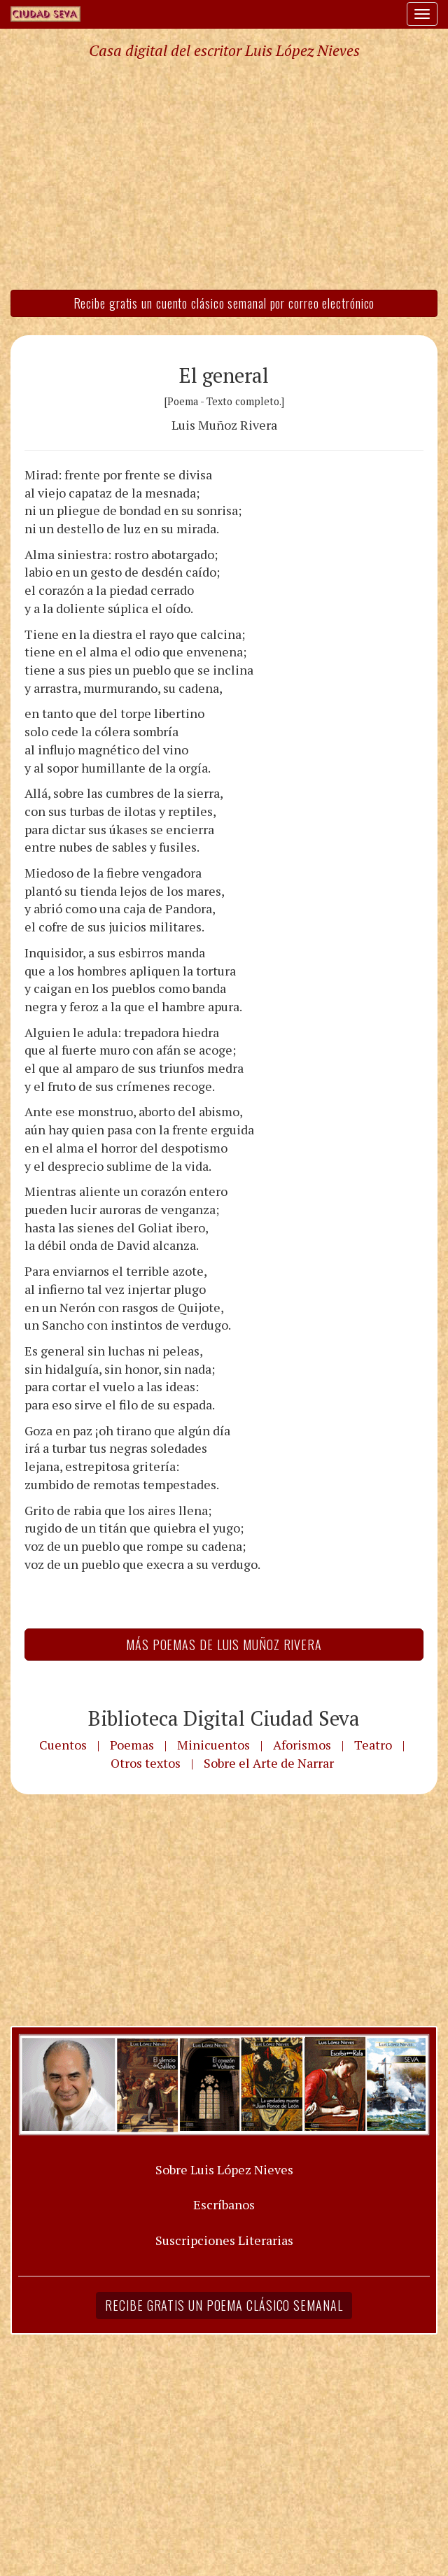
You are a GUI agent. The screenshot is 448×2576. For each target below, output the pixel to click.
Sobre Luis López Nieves (224, 2169)
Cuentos (63, 1744)
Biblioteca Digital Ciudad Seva (224, 1718)
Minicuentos (213, 1744)
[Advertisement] (224, 174)
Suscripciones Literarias (224, 2240)
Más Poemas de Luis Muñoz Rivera (224, 1644)
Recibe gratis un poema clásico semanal (223, 2305)
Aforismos (302, 1744)
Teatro (373, 1744)
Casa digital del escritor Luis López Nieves (224, 50)
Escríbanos (224, 2204)
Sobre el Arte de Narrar (269, 1762)
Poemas (132, 1744)
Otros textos (146, 1762)
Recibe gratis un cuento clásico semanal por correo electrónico (224, 303)
